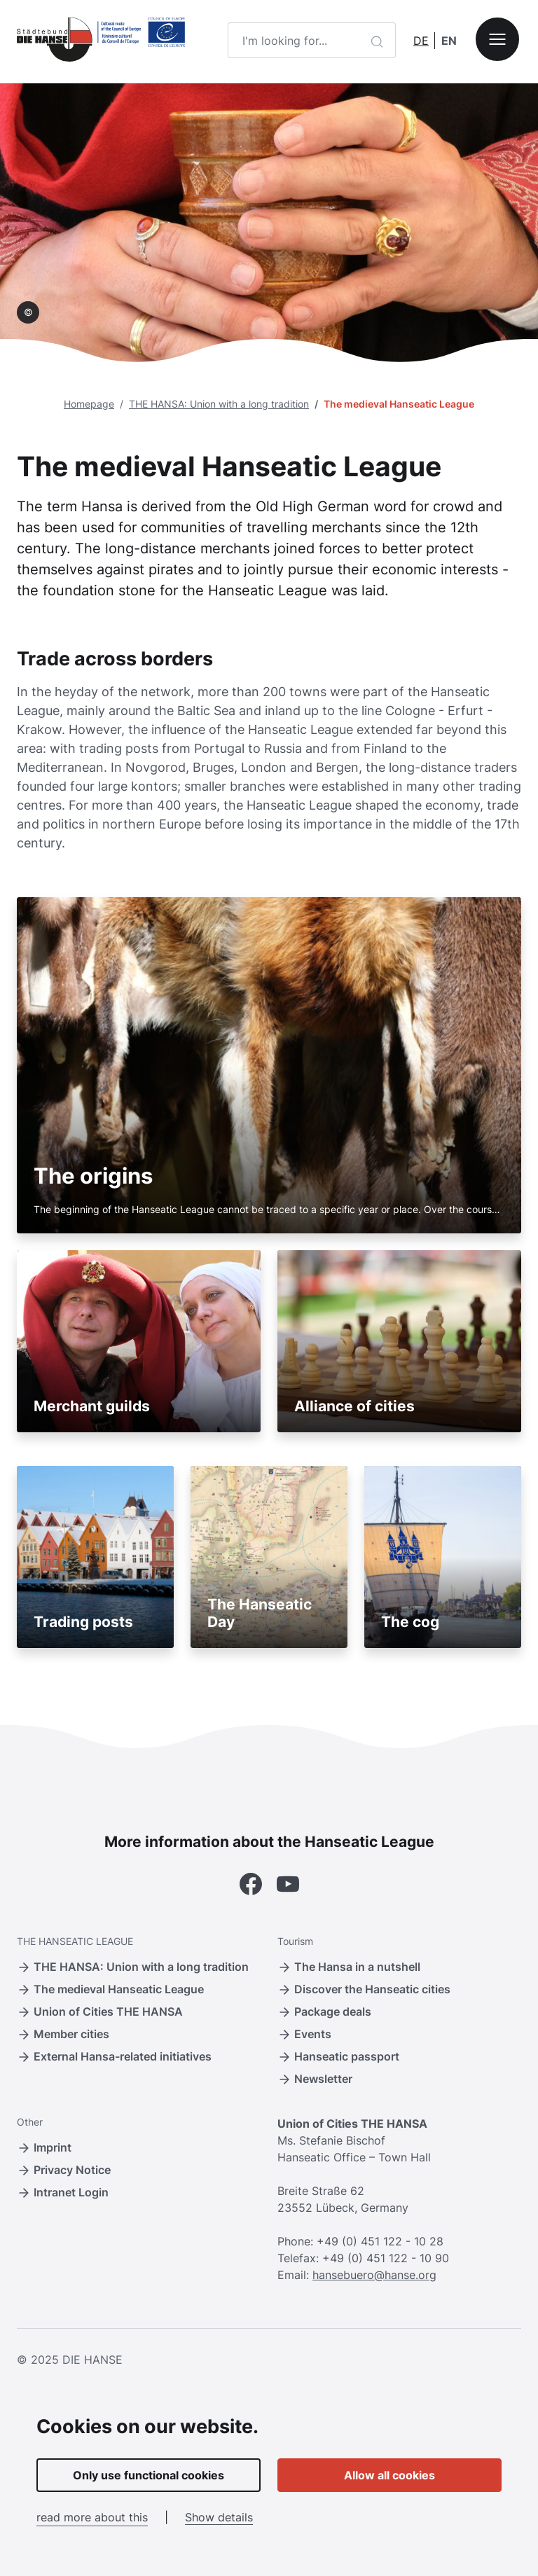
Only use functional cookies (148, 2475)
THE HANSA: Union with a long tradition (219, 404)
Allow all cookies (389, 2475)
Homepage (89, 404)
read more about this (92, 2517)
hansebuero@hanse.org (374, 2275)
